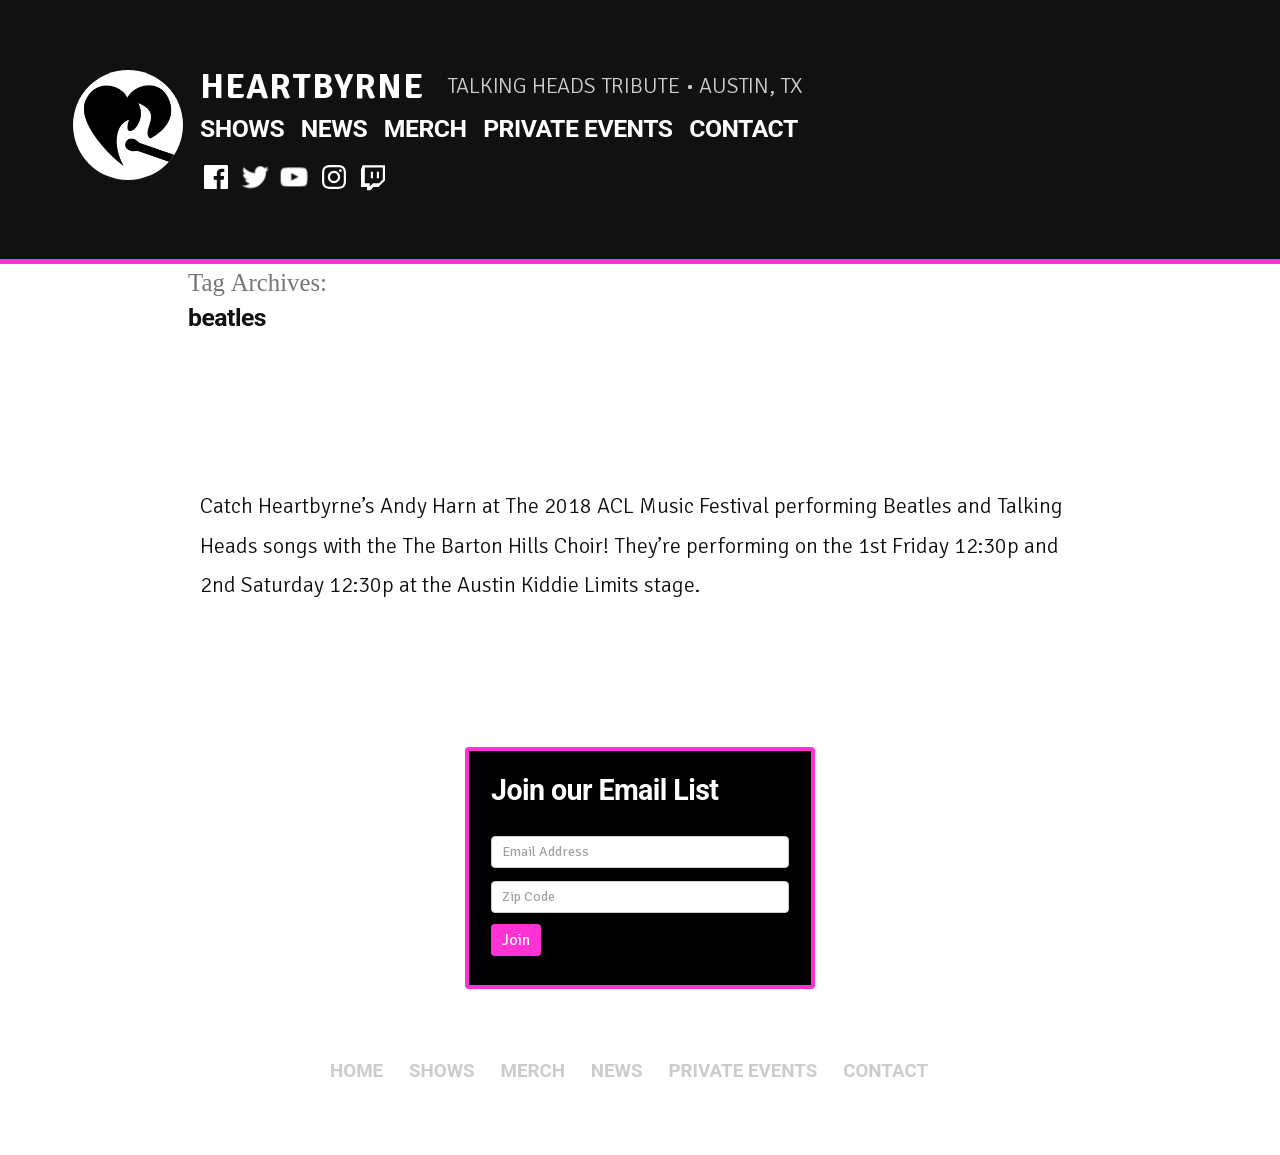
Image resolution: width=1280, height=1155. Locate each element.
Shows (242, 128)
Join (516, 940)
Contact (743, 128)
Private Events (577, 128)
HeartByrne (312, 86)
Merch (425, 128)
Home (356, 1071)
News (334, 128)
